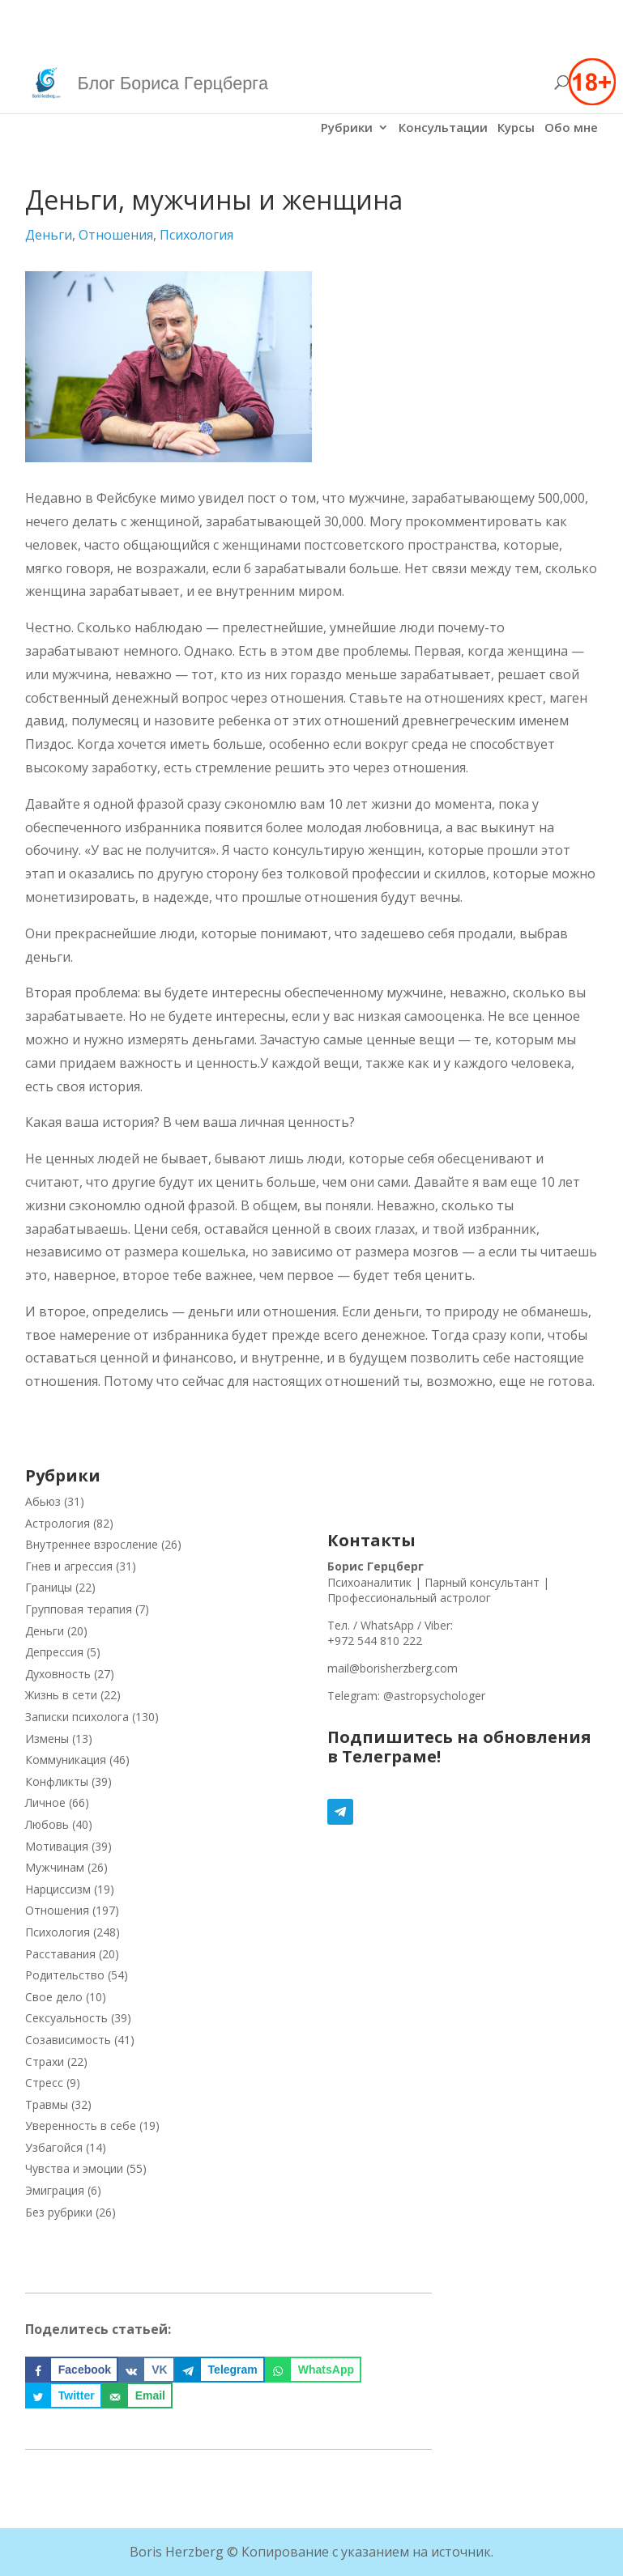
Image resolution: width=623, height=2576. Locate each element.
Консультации (443, 128)
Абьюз (43, 1501)
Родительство (65, 1975)
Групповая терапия (78, 1609)
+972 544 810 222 (374, 1640)
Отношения (116, 235)
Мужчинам (54, 1867)
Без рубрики (58, 2212)
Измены (47, 1738)
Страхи (44, 2061)
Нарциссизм (58, 1889)
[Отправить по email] (137, 2395)
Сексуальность (66, 2018)
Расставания (60, 1954)
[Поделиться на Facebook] (71, 2370)
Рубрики (347, 128)
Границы (48, 1587)
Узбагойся (54, 2147)
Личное (45, 1802)
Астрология (57, 1523)
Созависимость (68, 2039)
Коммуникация (65, 1759)
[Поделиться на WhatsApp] (313, 2370)
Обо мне (571, 128)
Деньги (48, 235)
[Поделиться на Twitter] (63, 2395)
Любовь (47, 1824)
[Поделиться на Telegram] (220, 2370)
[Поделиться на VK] (146, 2370)
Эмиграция (54, 2190)
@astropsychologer (434, 1695)
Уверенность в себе (80, 2125)
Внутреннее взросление (91, 1544)
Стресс (44, 2082)
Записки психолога (77, 1716)
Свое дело (54, 1996)
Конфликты (56, 1781)
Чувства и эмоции (74, 2168)
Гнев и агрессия (69, 1566)
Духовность (58, 1673)
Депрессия (54, 1652)
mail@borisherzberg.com (392, 1668)
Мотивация (56, 1846)
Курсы (516, 128)
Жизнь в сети (61, 1694)
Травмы (46, 2104)
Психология (196, 235)
